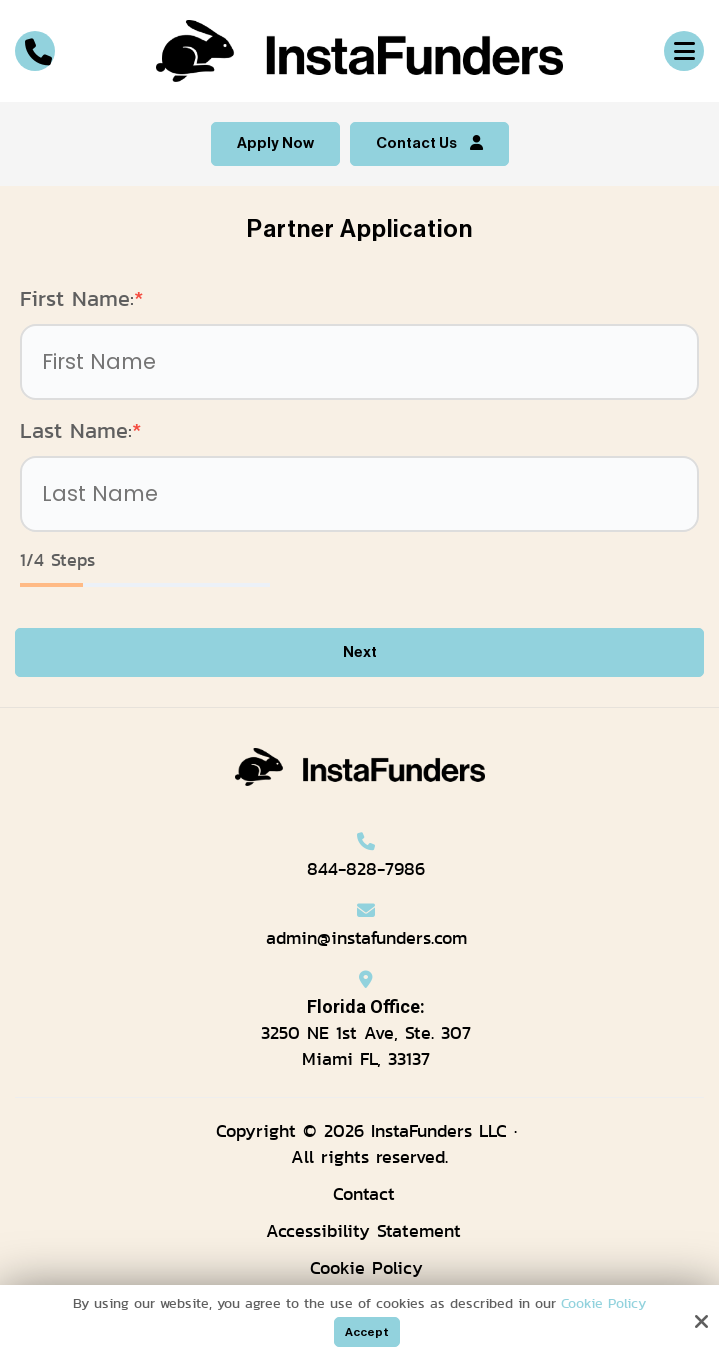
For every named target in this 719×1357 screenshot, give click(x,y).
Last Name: (81, 430)
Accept (367, 1332)
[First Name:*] (359, 362)
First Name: (82, 298)
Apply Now (275, 143)
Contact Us (429, 143)
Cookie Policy (603, 1303)
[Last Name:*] (359, 494)
